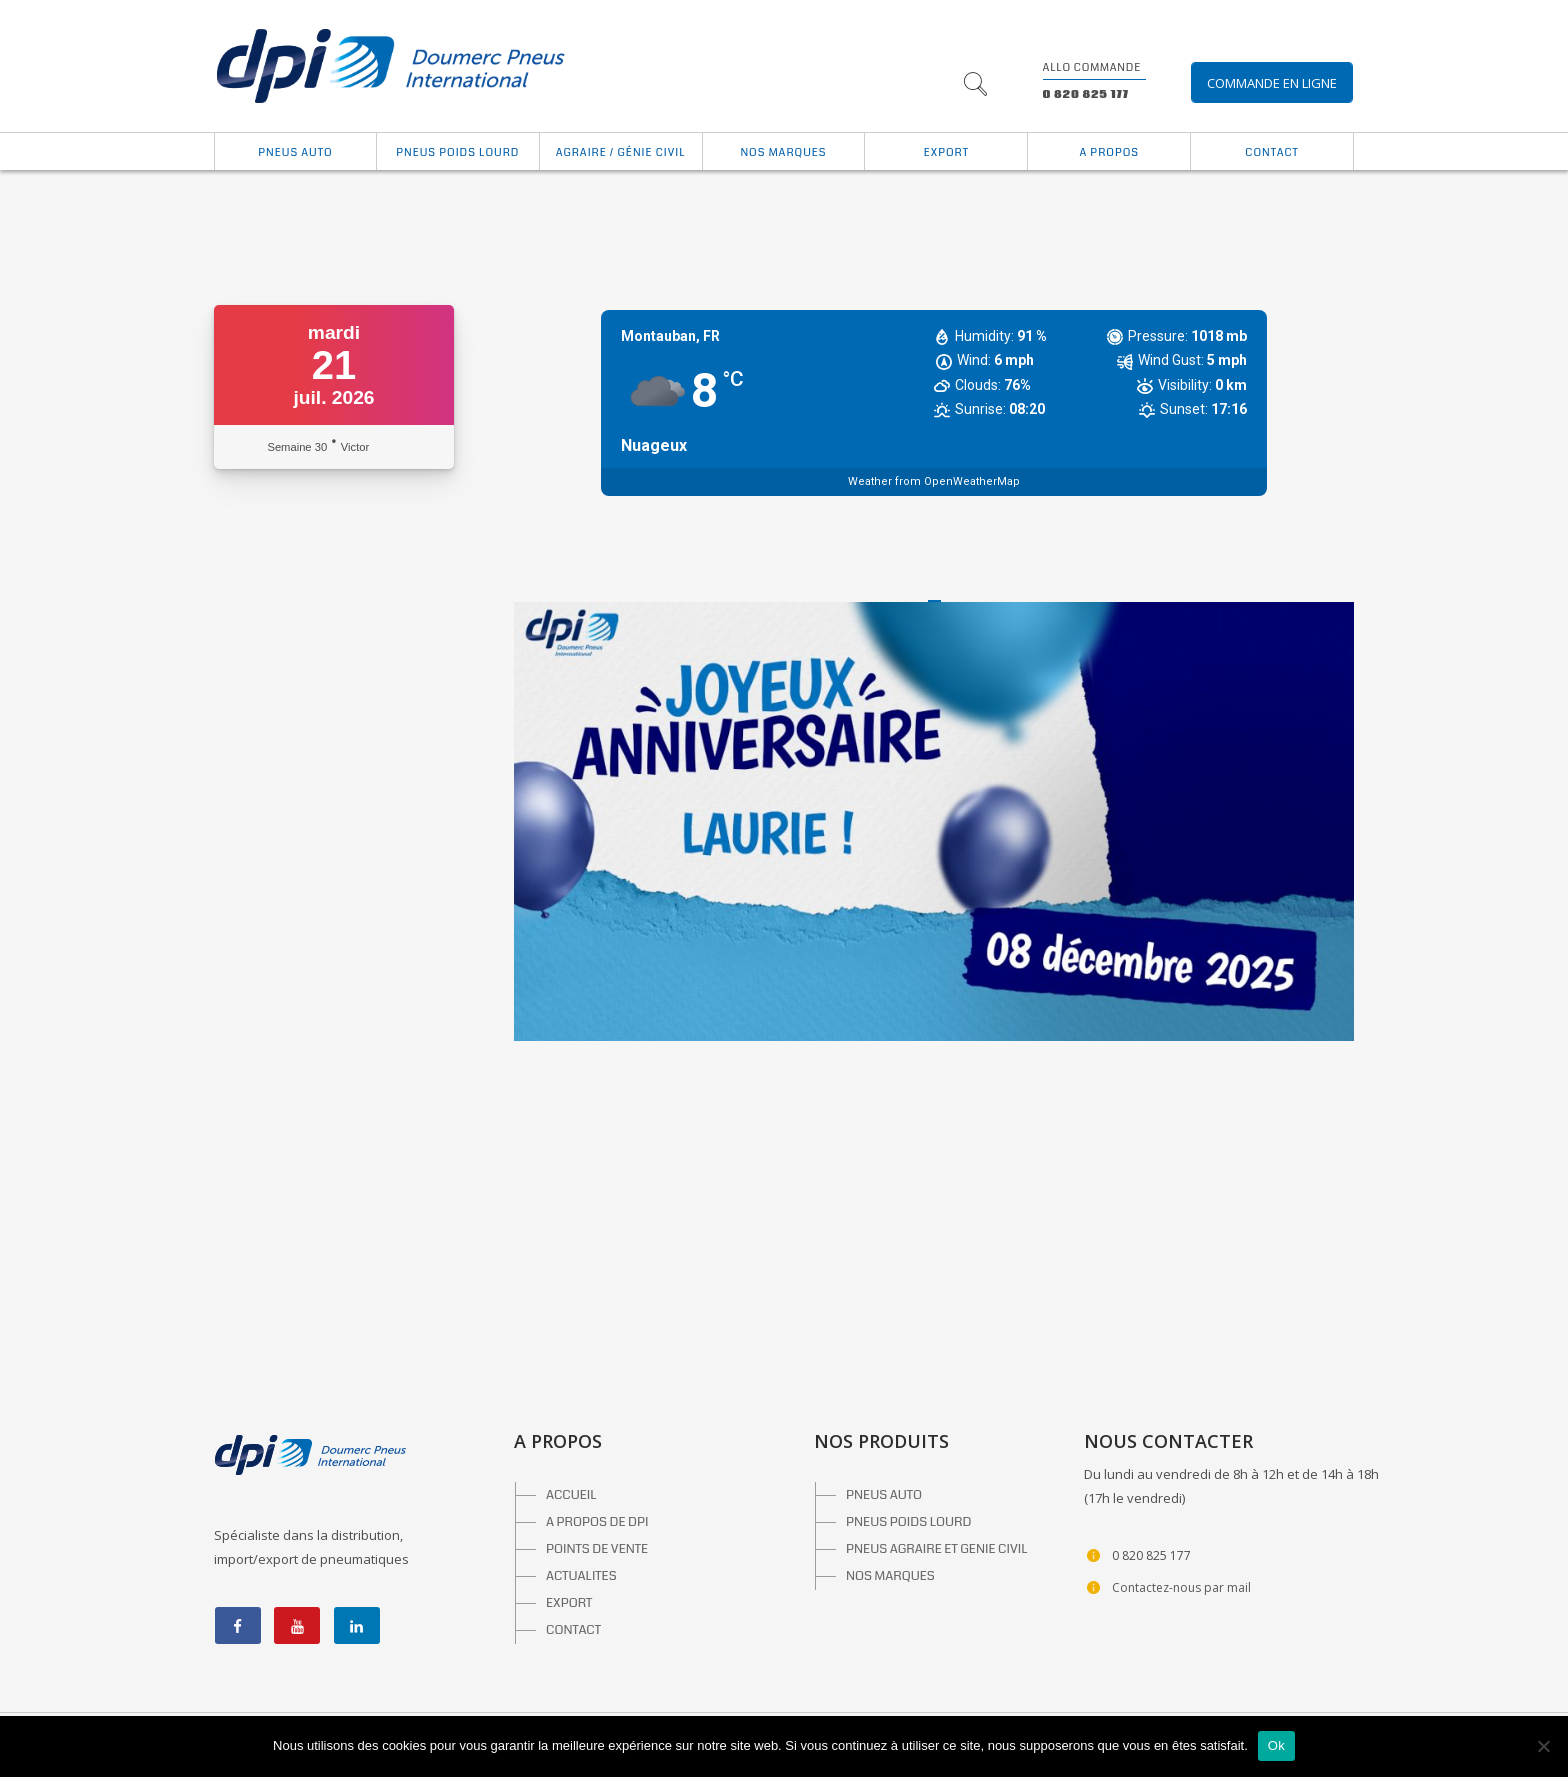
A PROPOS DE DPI (597, 1522)
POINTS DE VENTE (597, 1549)
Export (946, 152)
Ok (1276, 1745)
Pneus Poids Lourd (457, 152)
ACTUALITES (581, 1576)
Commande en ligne (1272, 83)
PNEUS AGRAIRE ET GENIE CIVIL (937, 1549)
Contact (1271, 152)
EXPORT (569, 1603)
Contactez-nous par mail (1181, 1587)
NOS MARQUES (890, 1576)
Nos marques (783, 152)
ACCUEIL (571, 1495)
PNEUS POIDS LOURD (908, 1522)
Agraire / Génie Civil (621, 152)
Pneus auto (295, 152)
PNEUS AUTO (884, 1495)
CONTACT (573, 1630)
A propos (1109, 152)
